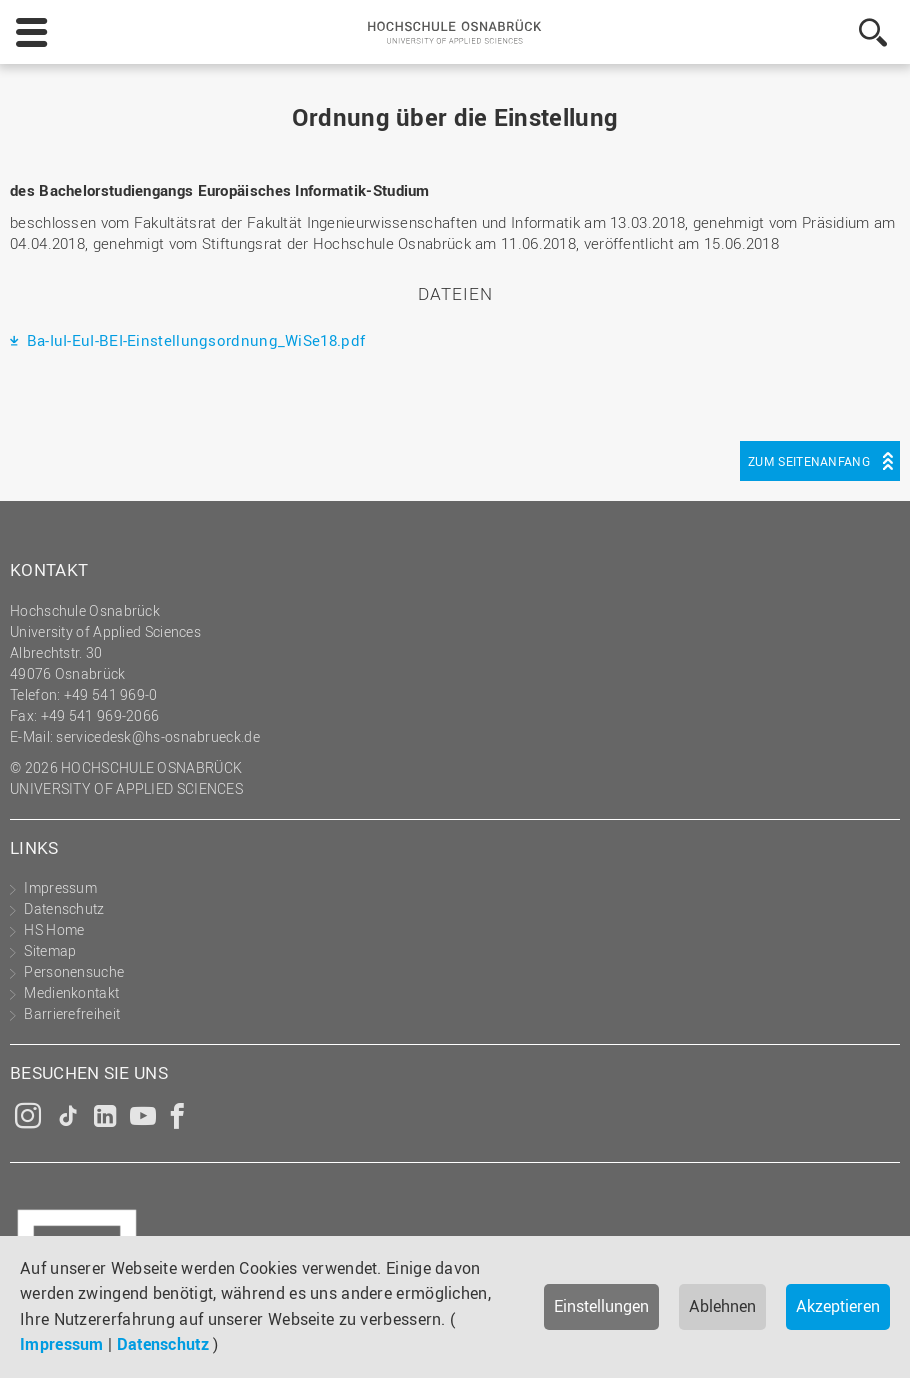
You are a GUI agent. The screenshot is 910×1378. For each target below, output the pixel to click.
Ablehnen (722, 1306)
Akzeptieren (838, 1306)
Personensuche (74, 971)
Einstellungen (601, 1306)
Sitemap (50, 950)
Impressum (62, 1344)
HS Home (54, 929)
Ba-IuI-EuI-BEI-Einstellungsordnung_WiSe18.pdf (193, 340)
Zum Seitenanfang (809, 461)
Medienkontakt (71, 992)
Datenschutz (163, 1344)
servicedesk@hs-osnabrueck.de (157, 736)
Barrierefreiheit (72, 1013)
